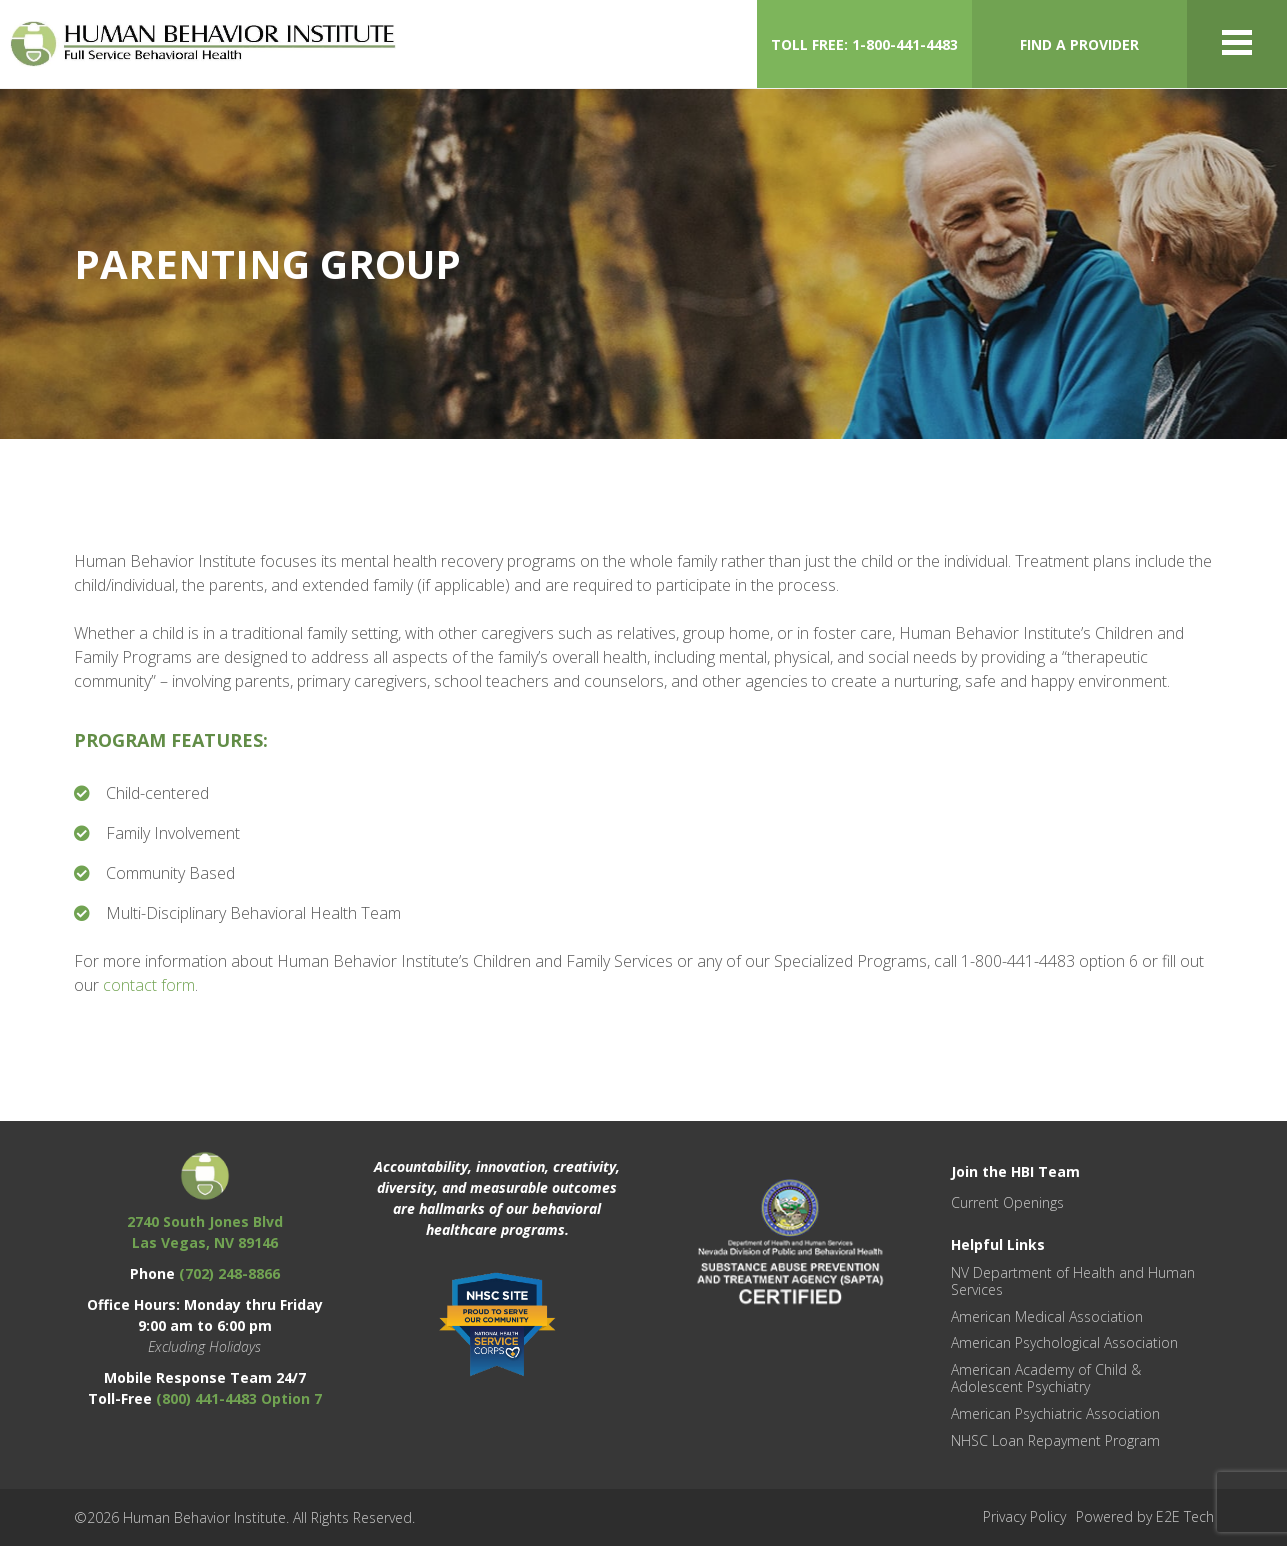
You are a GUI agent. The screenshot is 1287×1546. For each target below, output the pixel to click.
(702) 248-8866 (229, 1273)
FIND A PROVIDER (1079, 44)
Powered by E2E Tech (1145, 1516)
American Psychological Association (1064, 1342)
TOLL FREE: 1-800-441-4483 (864, 44)
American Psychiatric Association (1055, 1413)
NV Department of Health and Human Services (1073, 1281)
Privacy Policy (1024, 1516)
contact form (149, 985)
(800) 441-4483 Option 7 (239, 1398)
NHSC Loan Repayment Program (1055, 1440)
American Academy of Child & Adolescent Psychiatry (1046, 1378)
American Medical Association (1047, 1316)
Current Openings (1007, 1202)
